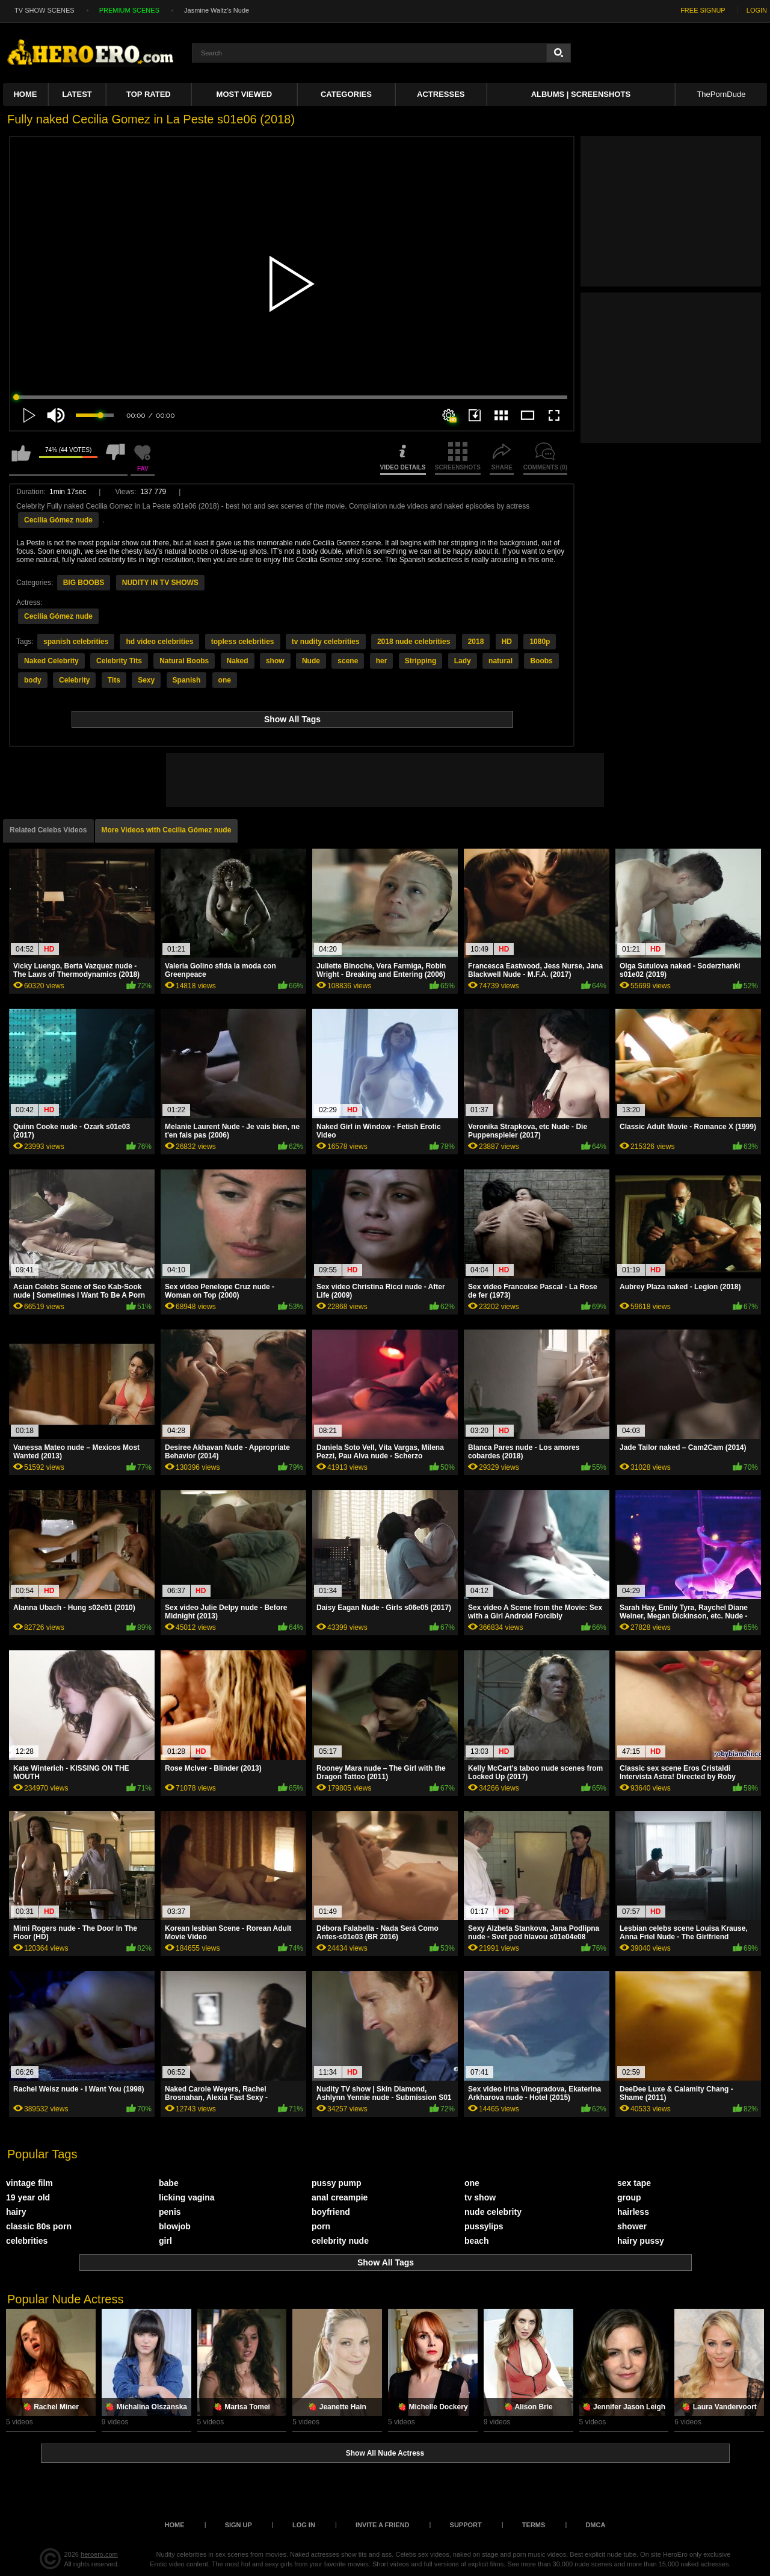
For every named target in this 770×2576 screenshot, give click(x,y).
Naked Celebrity (51, 661)
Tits (114, 680)
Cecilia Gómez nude (58, 520)
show (275, 661)
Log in (303, 2524)
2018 (476, 641)
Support (466, 2524)
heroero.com (99, 2554)
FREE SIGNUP (702, 10)
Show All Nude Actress (385, 2453)
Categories (346, 94)
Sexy (146, 680)
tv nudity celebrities (326, 641)
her (381, 661)
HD (507, 641)
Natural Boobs (184, 661)
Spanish (187, 680)
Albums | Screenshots (580, 94)
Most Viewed (244, 94)
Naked (237, 661)
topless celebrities (242, 641)
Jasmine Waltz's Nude (216, 10)
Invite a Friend (383, 2524)
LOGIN (757, 10)
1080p (539, 641)
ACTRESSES (440, 94)
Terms (534, 2524)
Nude (311, 661)
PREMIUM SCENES (129, 10)
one (224, 680)
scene (347, 661)
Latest (77, 94)
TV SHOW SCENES (44, 10)
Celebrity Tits (119, 661)
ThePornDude (721, 94)
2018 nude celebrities (413, 641)
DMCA (595, 2524)
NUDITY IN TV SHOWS (160, 582)
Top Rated (148, 94)
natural (500, 661)
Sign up (238, 2524)
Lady (462, 661)
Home (25, 94)
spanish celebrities (75, 641)
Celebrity (74, 680)
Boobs (541, 661)
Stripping (421, 661)
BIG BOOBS (84, 582)
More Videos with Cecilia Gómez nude (167, 830)
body (33, 680)
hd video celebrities (159, 641)
